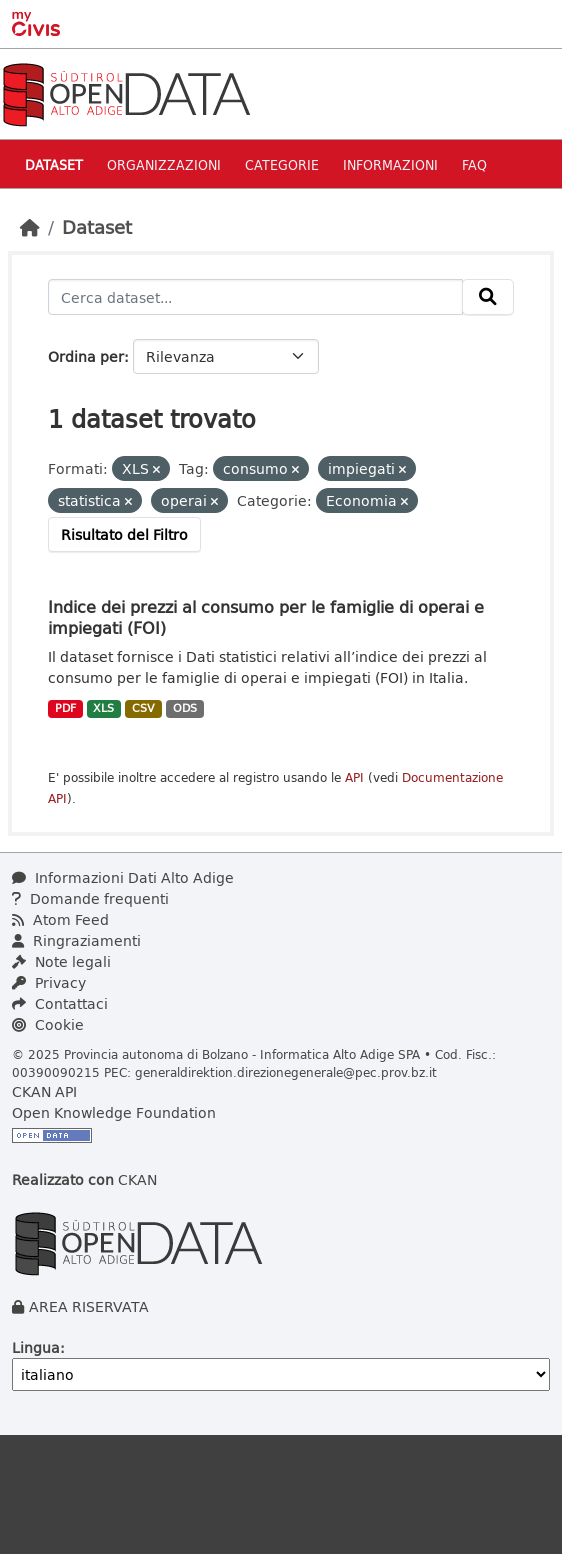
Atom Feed (60, 919)
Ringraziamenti (76, 940)
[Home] (30, 227)
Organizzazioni (164, 164)
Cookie (48, 1024)
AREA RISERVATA (89, 1306)
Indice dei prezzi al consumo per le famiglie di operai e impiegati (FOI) (266, 617)
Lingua (36, 1347)
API (354, 777)
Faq (474, 164)
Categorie (282, 164)
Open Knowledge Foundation (114, 1112)
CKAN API (44, 1091)
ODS (185, 708)
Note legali (61, 961)
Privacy (49, 982)
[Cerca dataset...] (255, 297)
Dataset (54, 164)
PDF (65, 708)
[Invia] (488, 297)
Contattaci (60, 1003)
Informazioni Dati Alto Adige (123, 877)
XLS (103, 708)
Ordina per (86, 356)
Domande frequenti (90, 898)
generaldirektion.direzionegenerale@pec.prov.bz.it (286, 1072)
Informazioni (390, 164)
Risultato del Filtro (124, 534)
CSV (143, 708)
